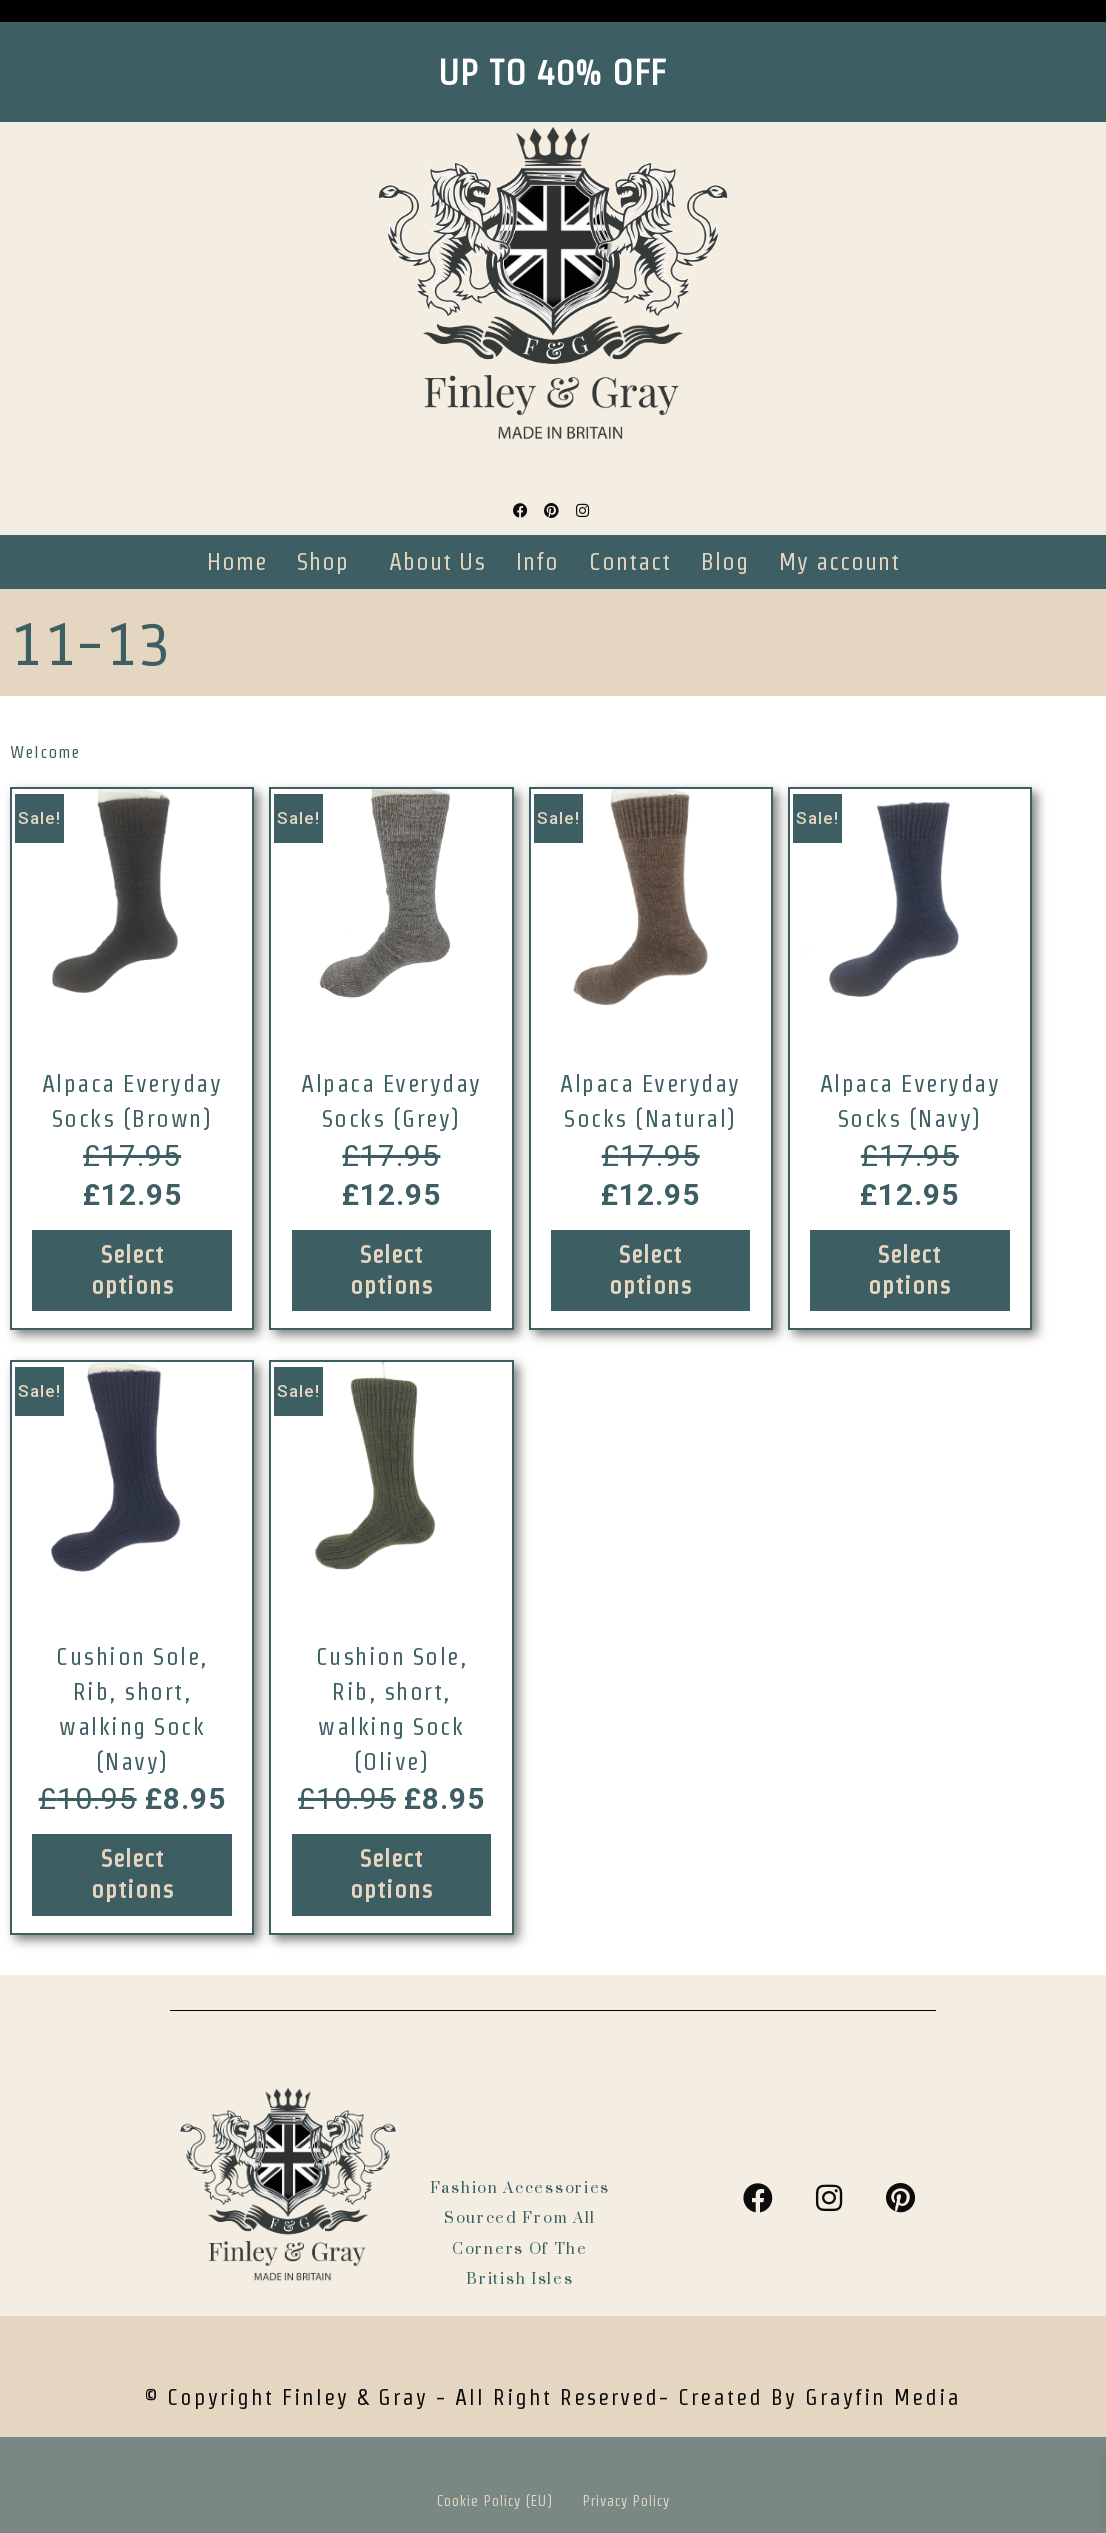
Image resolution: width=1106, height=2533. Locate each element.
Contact (630, 561)
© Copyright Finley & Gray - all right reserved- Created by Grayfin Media (553, 2397)
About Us (437, 561)
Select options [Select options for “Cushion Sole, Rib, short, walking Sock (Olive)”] (391, 1874)
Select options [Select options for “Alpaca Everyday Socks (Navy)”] (909, 1270)
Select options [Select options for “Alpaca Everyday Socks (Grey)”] (391, 1270)
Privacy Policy (626, 2501)
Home (237, 561)
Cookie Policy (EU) (495, 2501)
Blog (725, 561)
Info (537, 561)
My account (839, 561)
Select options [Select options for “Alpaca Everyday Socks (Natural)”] (650, 1270)
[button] (328, 562)
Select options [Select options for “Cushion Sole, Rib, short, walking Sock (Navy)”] (132, 1874)
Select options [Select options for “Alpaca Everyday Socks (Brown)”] (132, 1270)
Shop (323, 561)
